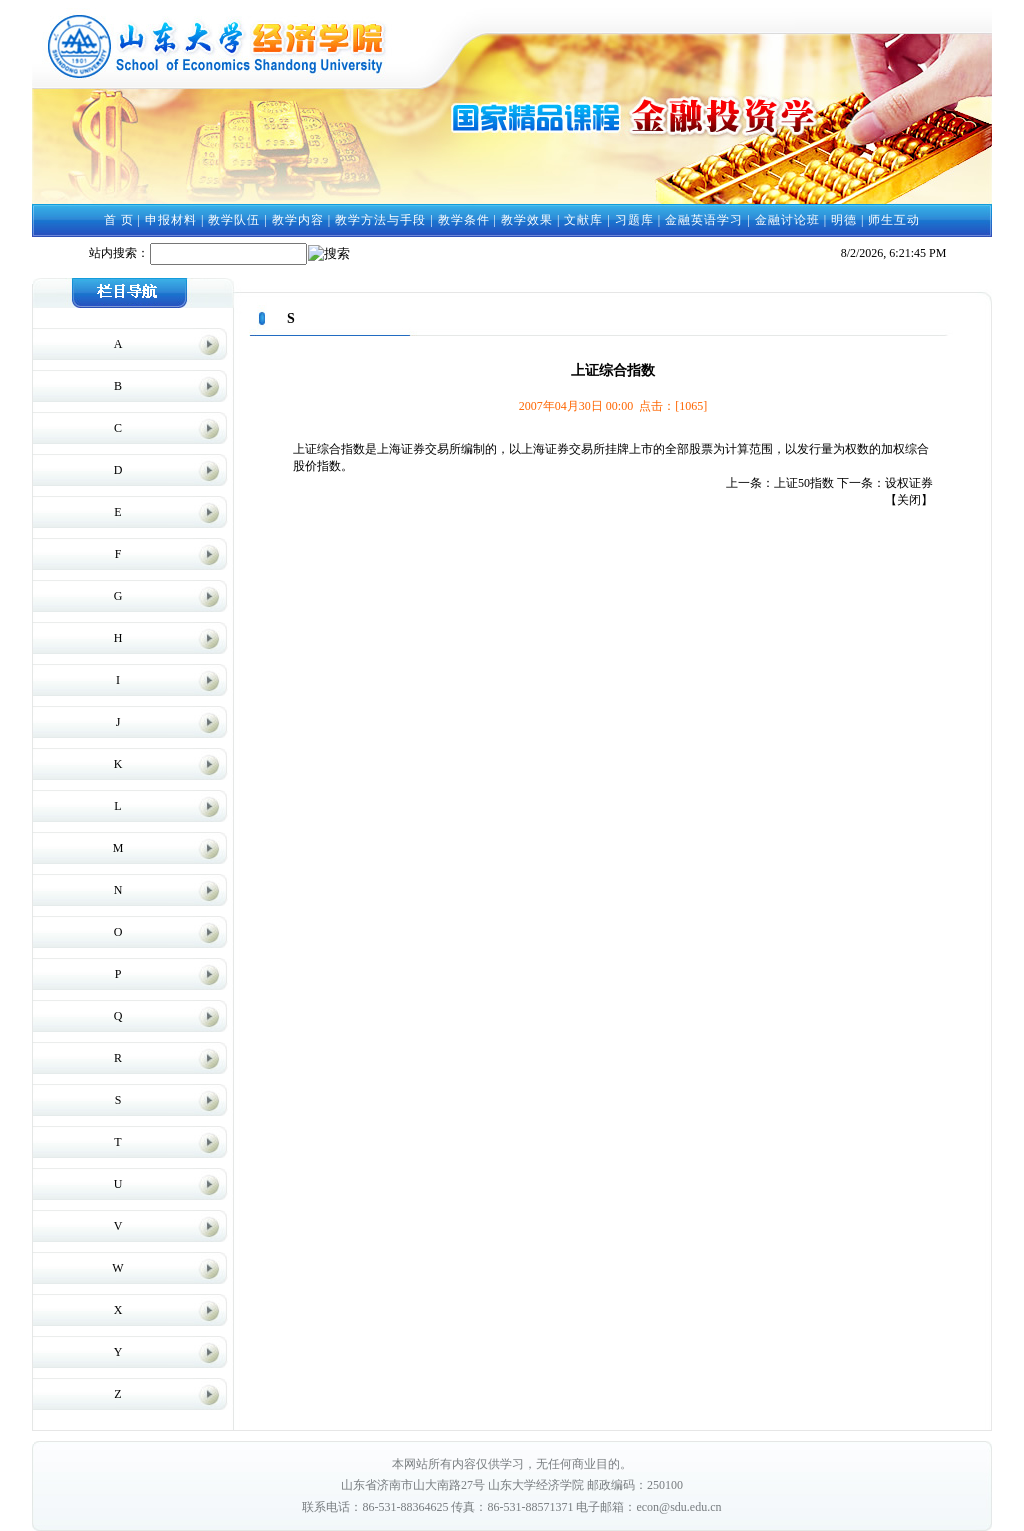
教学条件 (464, 220)
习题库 (634, 220)
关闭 (909, 500)
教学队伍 (234, 220)
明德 (844, 220)
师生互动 (894, 220)
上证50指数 (804, 483)
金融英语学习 (704, 220)
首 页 (119, 220)
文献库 (583, 220)
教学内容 (298, 220)
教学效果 (527, 220)
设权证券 (909, 483)
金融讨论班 (787, 220)
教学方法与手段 (380, 220)
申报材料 (171, 220)
